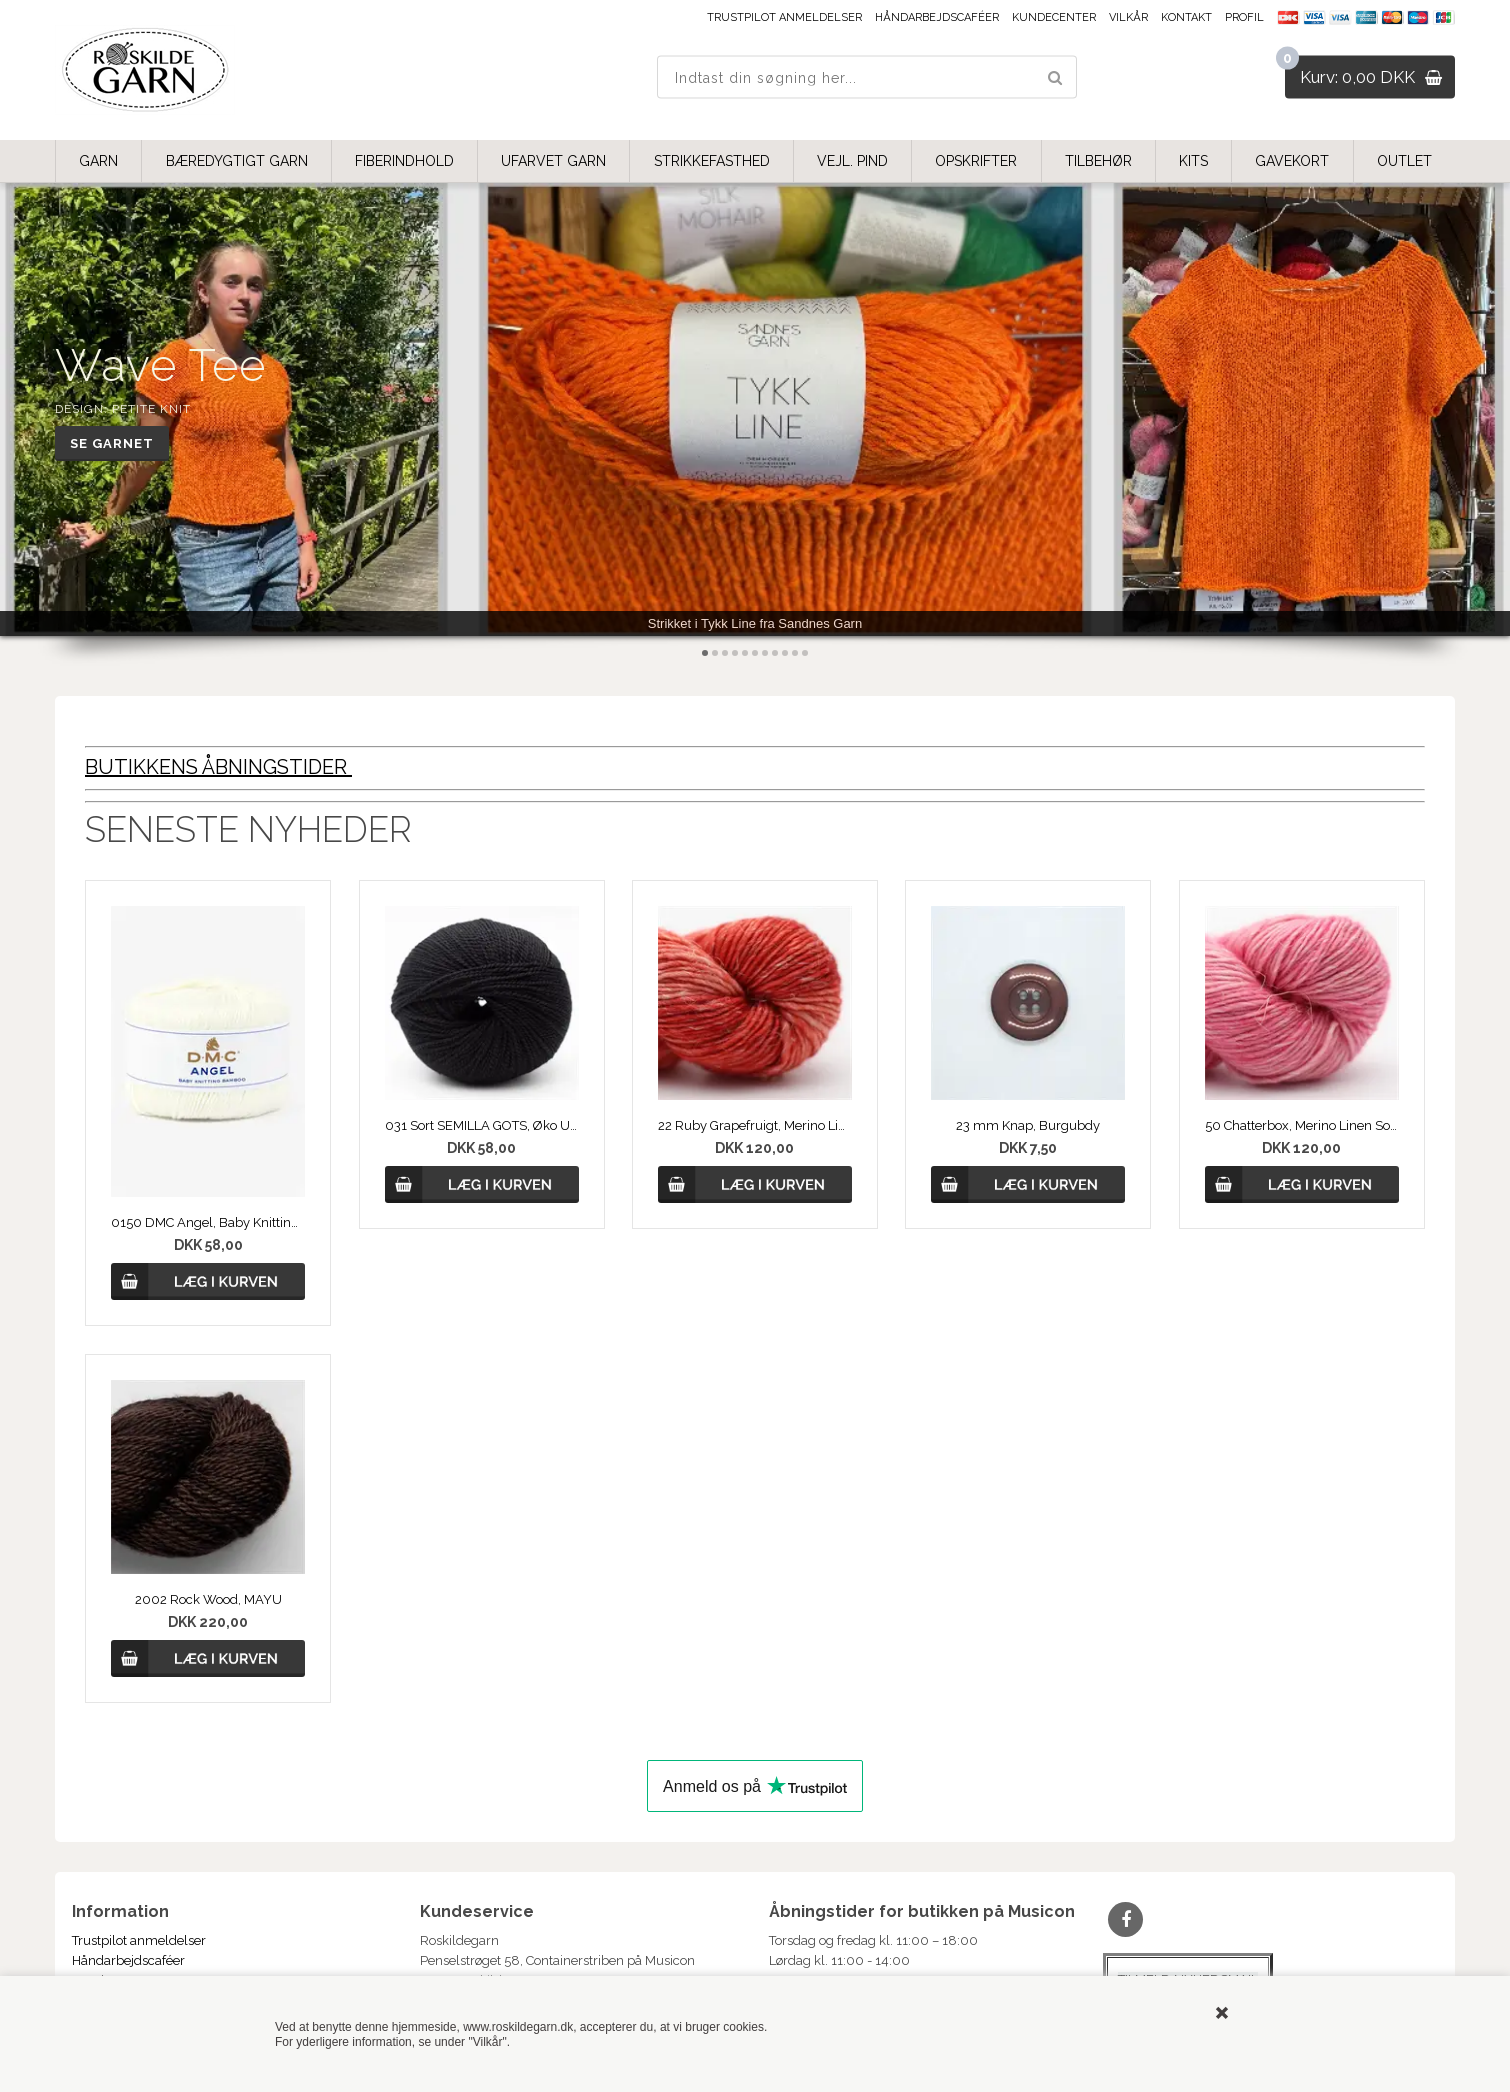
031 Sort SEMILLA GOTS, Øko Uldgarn (482, 1125)
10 (795, 653)
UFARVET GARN (553, 161)
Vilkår (1128, 17)
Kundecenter (1054, 17)
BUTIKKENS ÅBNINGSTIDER (218, 767)
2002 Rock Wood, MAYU (208, 1599)
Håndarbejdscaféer (937, 17)
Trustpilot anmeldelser (784, 17)
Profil (1244, 17)
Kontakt (1186, 17)
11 (805, 653)
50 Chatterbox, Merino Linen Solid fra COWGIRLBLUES (1302, 1125)
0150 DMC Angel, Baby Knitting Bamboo (208, 1222)
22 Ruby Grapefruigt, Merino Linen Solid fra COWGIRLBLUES (755, 1125)
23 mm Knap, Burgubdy (1028, 1125)
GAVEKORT (1292, 161)
